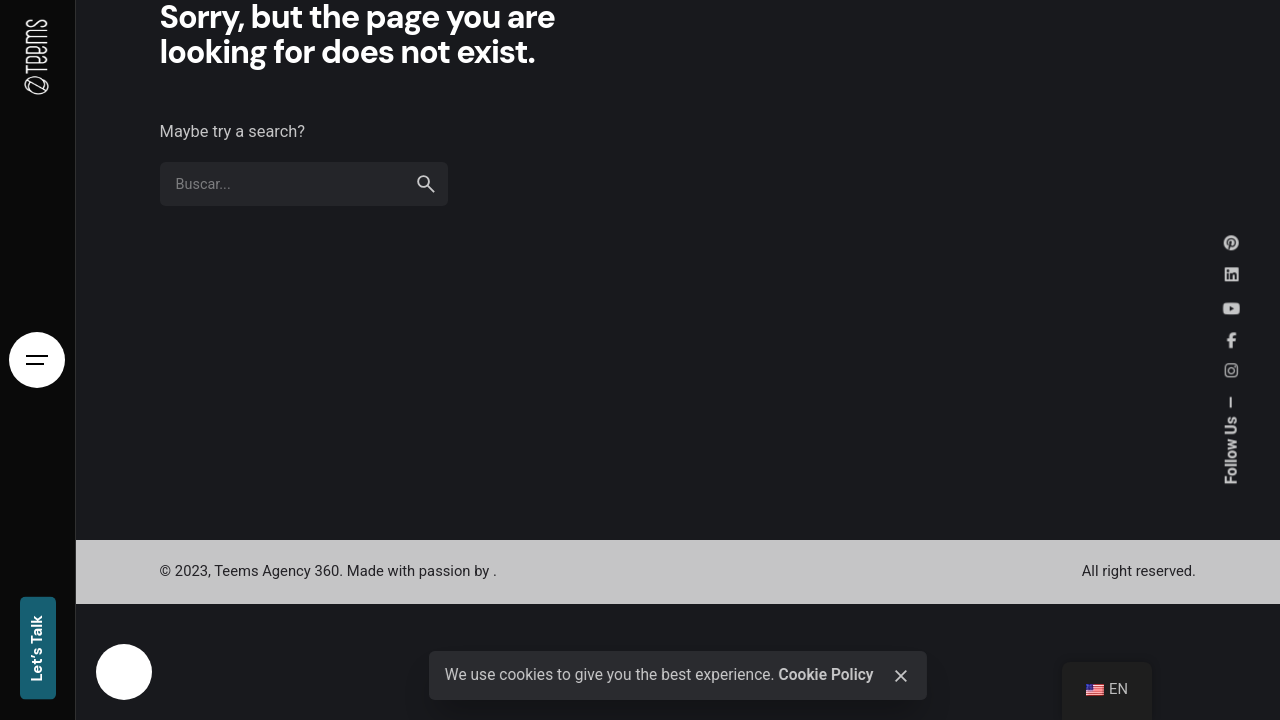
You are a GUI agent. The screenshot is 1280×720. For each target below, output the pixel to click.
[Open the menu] (37, 360)
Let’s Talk (37, 649)
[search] (426, 184)
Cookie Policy (825, 675)
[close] (901, 676)
